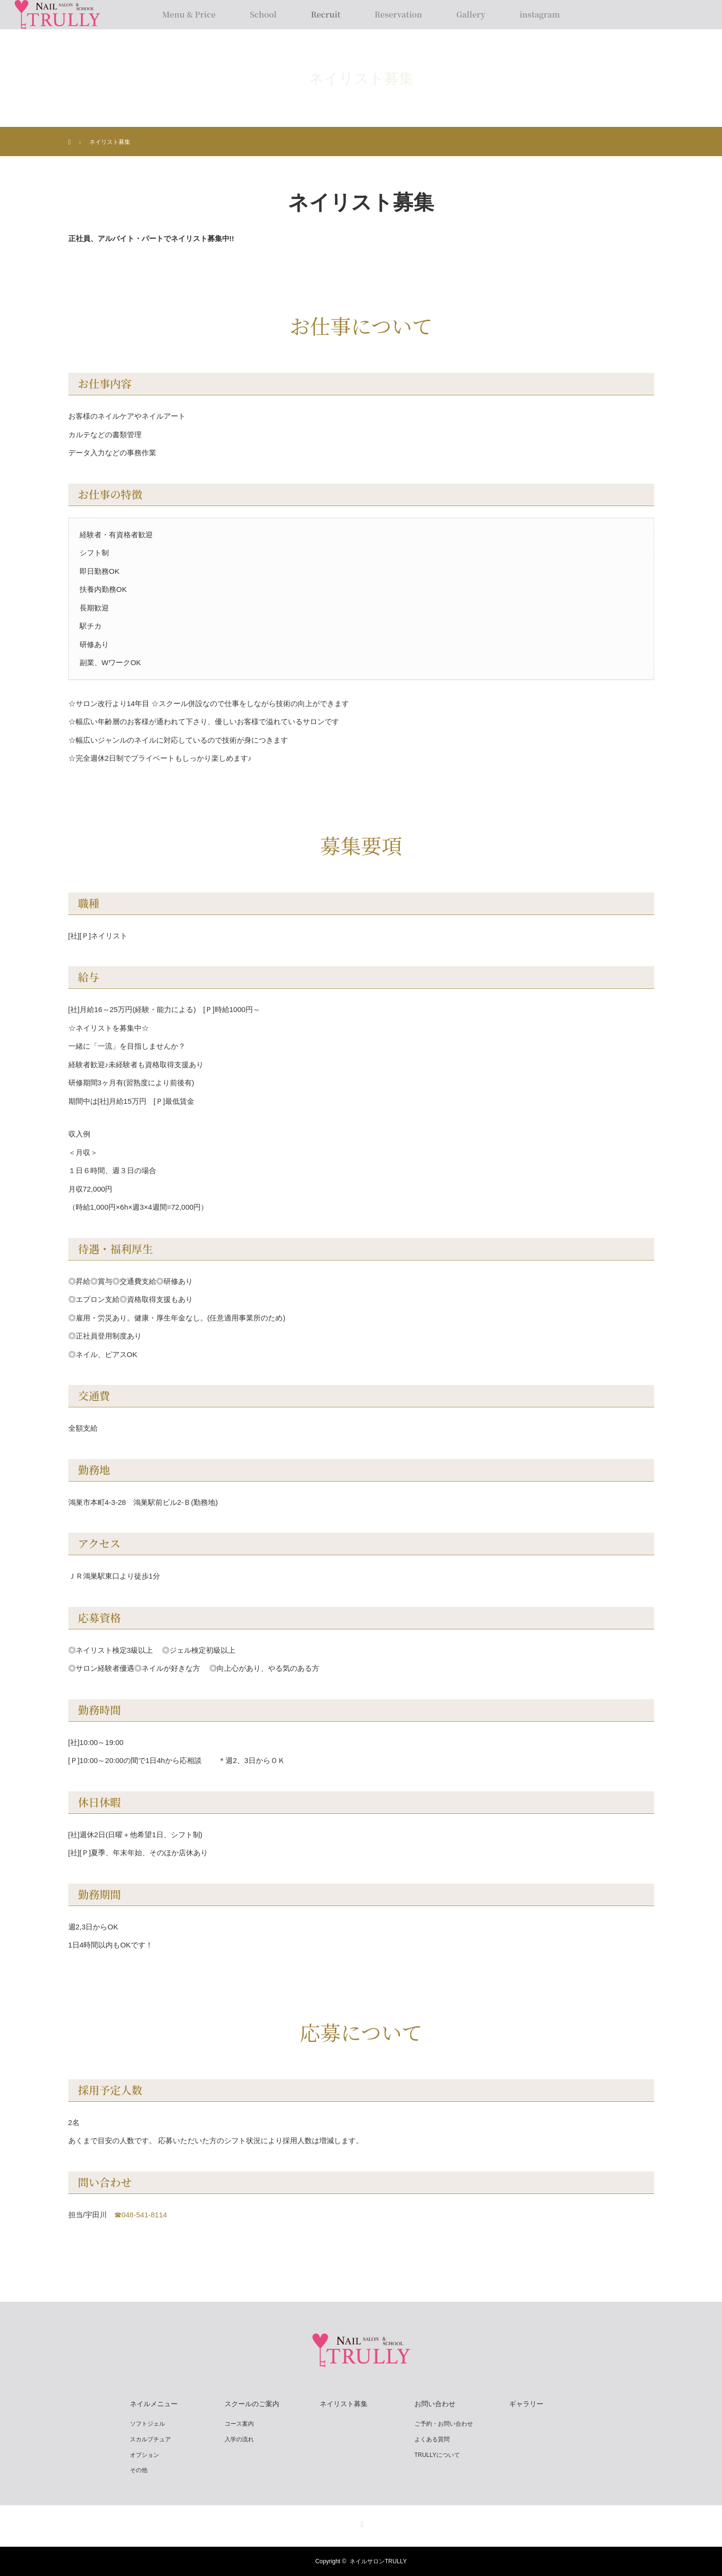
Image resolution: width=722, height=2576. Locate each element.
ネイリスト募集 (344, 2404)
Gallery (471, 14)
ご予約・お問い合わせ (443, 2423)
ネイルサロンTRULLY (378, 2561)
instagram (539, 14)
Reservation (398, 14)
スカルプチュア (150, 2439)
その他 (138, 2470)
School (263, 14)
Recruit (326, 14)
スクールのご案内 (252, 2404)
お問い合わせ (434, 2404)
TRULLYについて (437, 2455)
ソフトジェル (147, 2423)
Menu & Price (189, 14)
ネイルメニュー (154, 2404)
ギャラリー (526, 2404)
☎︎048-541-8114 (140, 2215)
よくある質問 (432, 2439)
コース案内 (239, 2423)
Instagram (361, 2522)
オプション (144, 2455)
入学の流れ (239, 2439)
